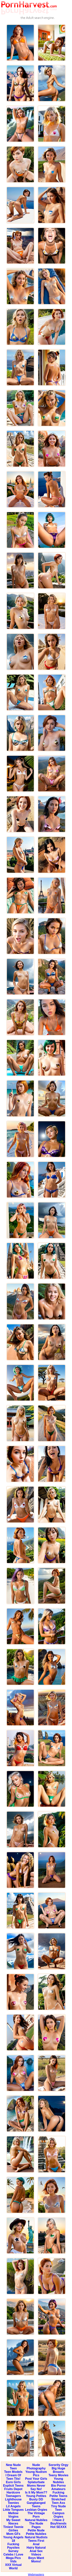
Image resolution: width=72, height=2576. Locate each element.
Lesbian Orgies (36, 2509)
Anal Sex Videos (36, 2552)
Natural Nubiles (36, 2520)
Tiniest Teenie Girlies (13, 2528)
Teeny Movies (58, 2475)
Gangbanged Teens (36, 2504)
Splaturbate (36, 2482)
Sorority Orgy (58, 2465)
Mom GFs (13, 2533)
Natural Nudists (36, 2537)
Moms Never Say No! (36, 2487)
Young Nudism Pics (36, 2473)
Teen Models (13, 2471)
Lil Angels (13, 2506)
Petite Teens (58, 2496)
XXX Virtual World (13, 2566)
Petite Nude (36, 2530)
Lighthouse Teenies (13, 2501)
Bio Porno (58, 2485)
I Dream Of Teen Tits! (13, 2477)
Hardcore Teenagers (13, 2494)
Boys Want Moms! (36, 2559)
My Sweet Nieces (13, 2521)
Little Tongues (13, 2509)
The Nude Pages (36, 2525)
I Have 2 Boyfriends (58, 2521)
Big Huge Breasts (58, 2470)
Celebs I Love (13, 2554)
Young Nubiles (58, 2480)
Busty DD (36, 2499)
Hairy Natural (36, 2547)
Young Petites (36, 2496)
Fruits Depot (13, 2489)
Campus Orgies (58, 2515)
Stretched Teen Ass (58, 2501)
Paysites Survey (13, 2549)
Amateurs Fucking (58, 2490)
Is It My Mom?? (36, 2492)
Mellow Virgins (13, 2515)
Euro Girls (13, 2482)
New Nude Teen (13, 2466)
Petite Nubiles (36, 2533)
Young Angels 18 (13, 2539)
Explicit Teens (13, 2485)
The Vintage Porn (36, 2515)
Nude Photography (36, 2466)
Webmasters (36, 2574)
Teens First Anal (36, 2542)
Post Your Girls (36, 2478)
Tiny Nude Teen (58, 2508)
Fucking (13, 2544)
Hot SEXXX (58, 2527)
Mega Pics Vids (13, 2559)
